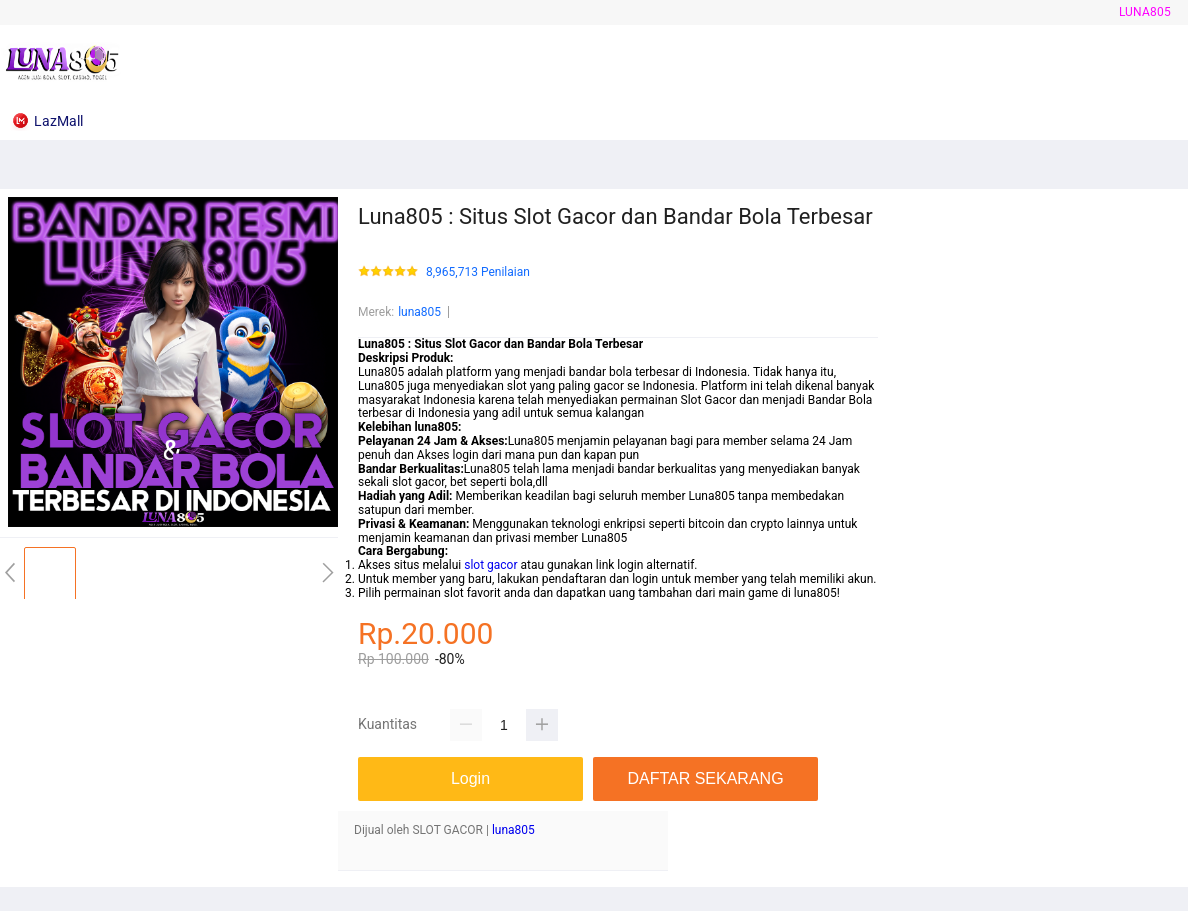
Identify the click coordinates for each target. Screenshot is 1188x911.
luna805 (1145, 12)
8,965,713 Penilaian (478, 272)
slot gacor (490, 565)
